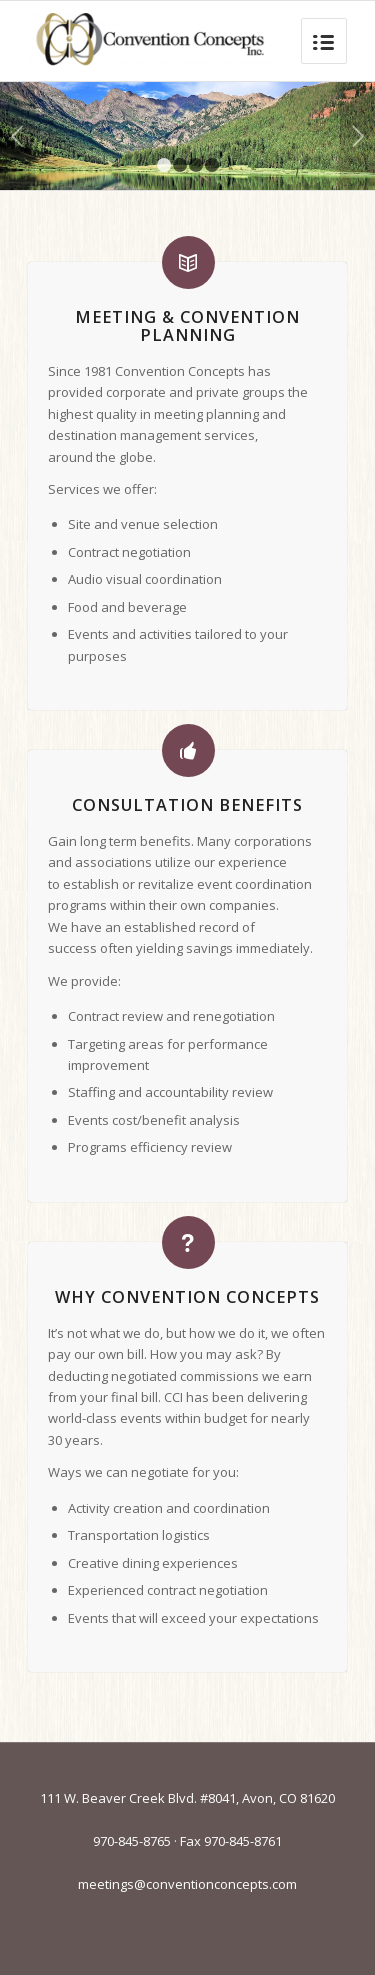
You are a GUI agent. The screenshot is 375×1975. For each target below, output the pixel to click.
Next (357, 136)
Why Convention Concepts (187, 1297)
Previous (17, 136)
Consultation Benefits (187, 805)
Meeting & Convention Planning (187, 326)
